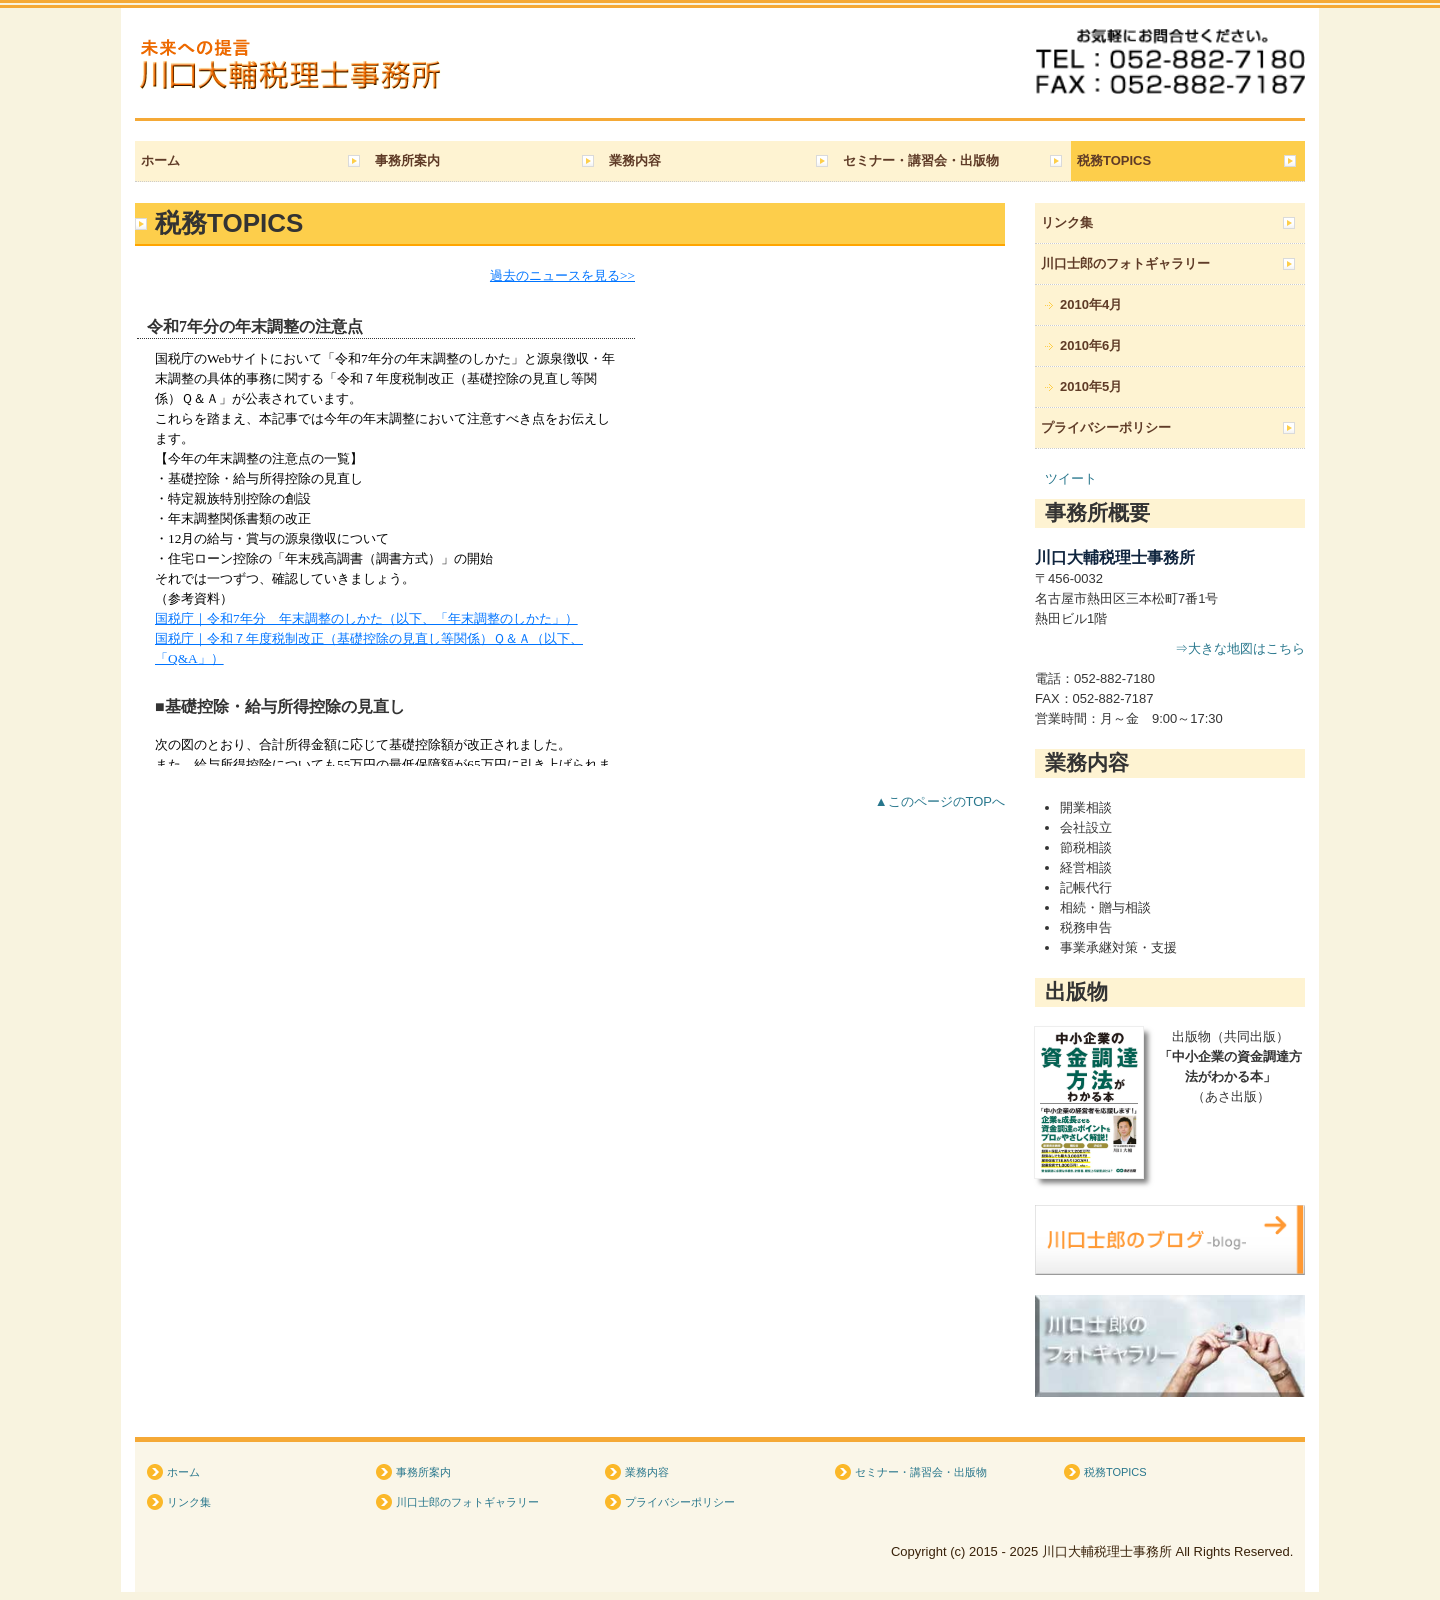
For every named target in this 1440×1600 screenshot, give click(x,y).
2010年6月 (1091, 345)
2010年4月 (1091, 304)
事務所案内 (407, 160)
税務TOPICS (1114, 160)
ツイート (1071, 478)
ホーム (160, 160)
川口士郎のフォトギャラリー (1125, 263)
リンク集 (1067, 222)
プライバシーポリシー (1106, 427)
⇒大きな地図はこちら (1240, 648)
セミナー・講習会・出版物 (921, 160)
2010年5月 (1091, 386)
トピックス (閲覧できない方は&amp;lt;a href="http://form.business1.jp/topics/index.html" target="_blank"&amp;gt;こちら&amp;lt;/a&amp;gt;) (570, 516)
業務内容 (635, 160)
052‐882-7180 (1114, 678)
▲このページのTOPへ (940, 801)
